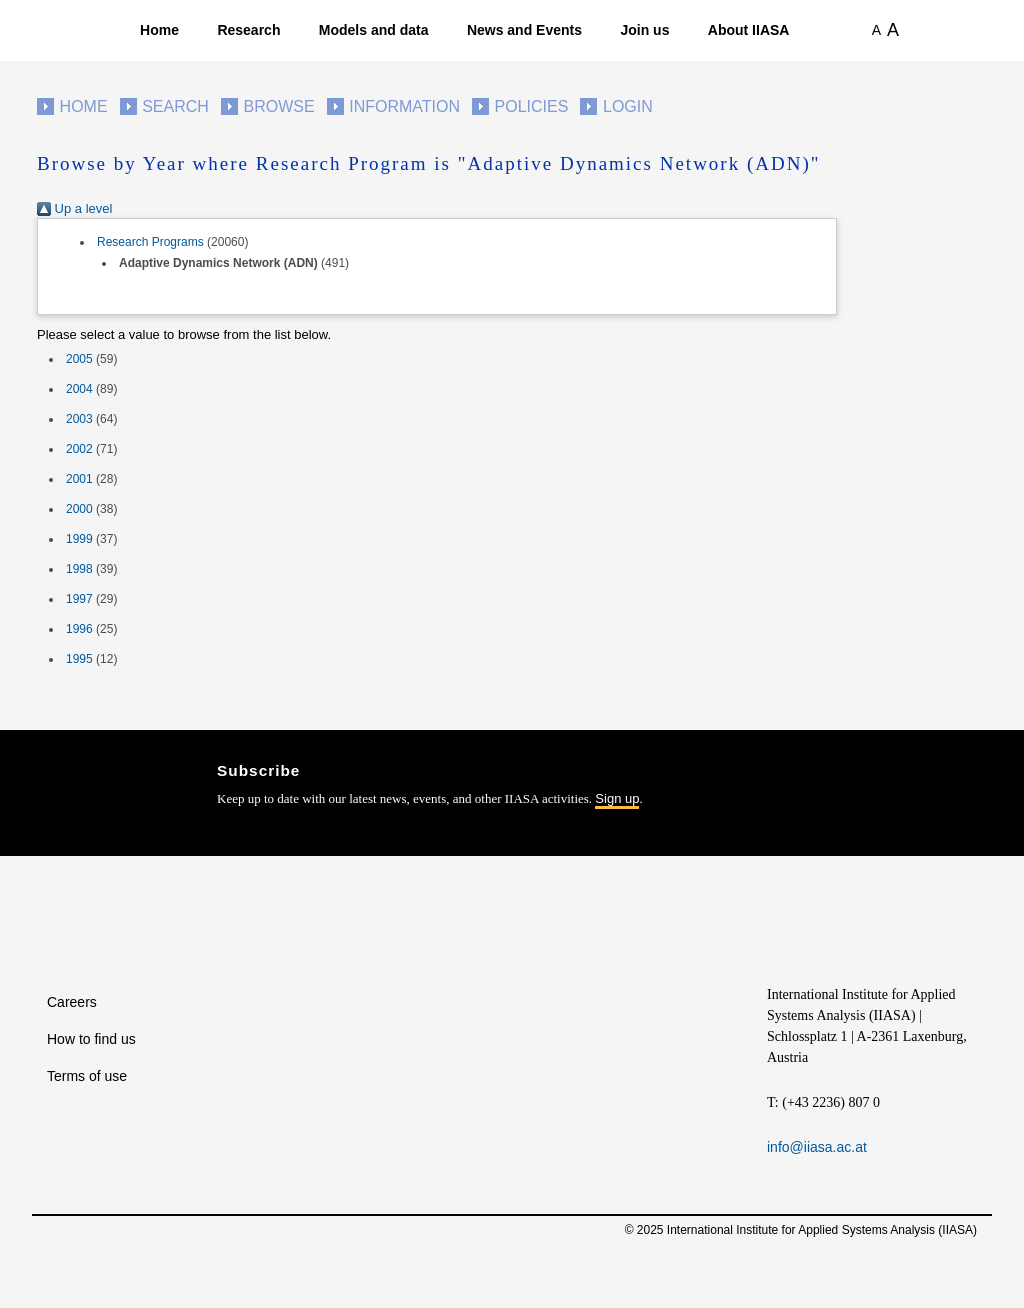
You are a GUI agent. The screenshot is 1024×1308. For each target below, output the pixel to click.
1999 (79, 539)
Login (628, 106)
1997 (79, 599)
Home (159, 30)
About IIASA (749, 30)
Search (175, 106)
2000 (79, 509)
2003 (79, 419)
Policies (532, 106)
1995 (79, 659)
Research (248, 30)
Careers (72, 1002)
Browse (278, 106)
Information (404, 106)
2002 (79, 449)
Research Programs (150, 242)
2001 (79, 479)
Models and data (374, 30)
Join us (644, 30)
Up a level (74, 208)
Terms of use (87, 1076)
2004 (79, 389)
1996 (79, 629)
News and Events (524, 30)
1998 (79, 569)
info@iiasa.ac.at (817, 1147)
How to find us (91, 1039)
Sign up (617, 798)
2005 (79, 359)
